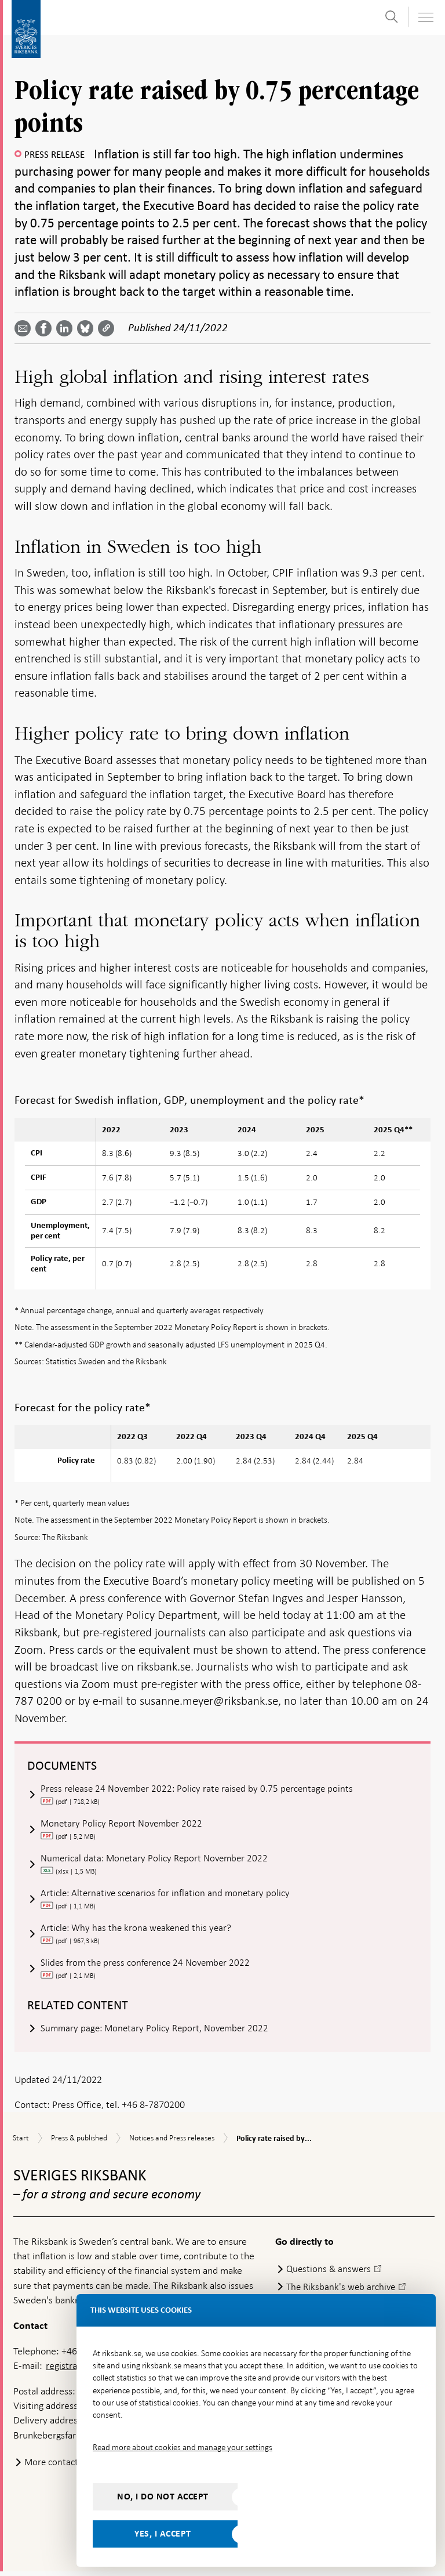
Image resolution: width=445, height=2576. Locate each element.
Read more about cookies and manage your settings (182, 2447)
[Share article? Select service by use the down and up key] (66, 328)
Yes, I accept (162, 2533)
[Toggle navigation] (425, 17)
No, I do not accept (163, 2496)
